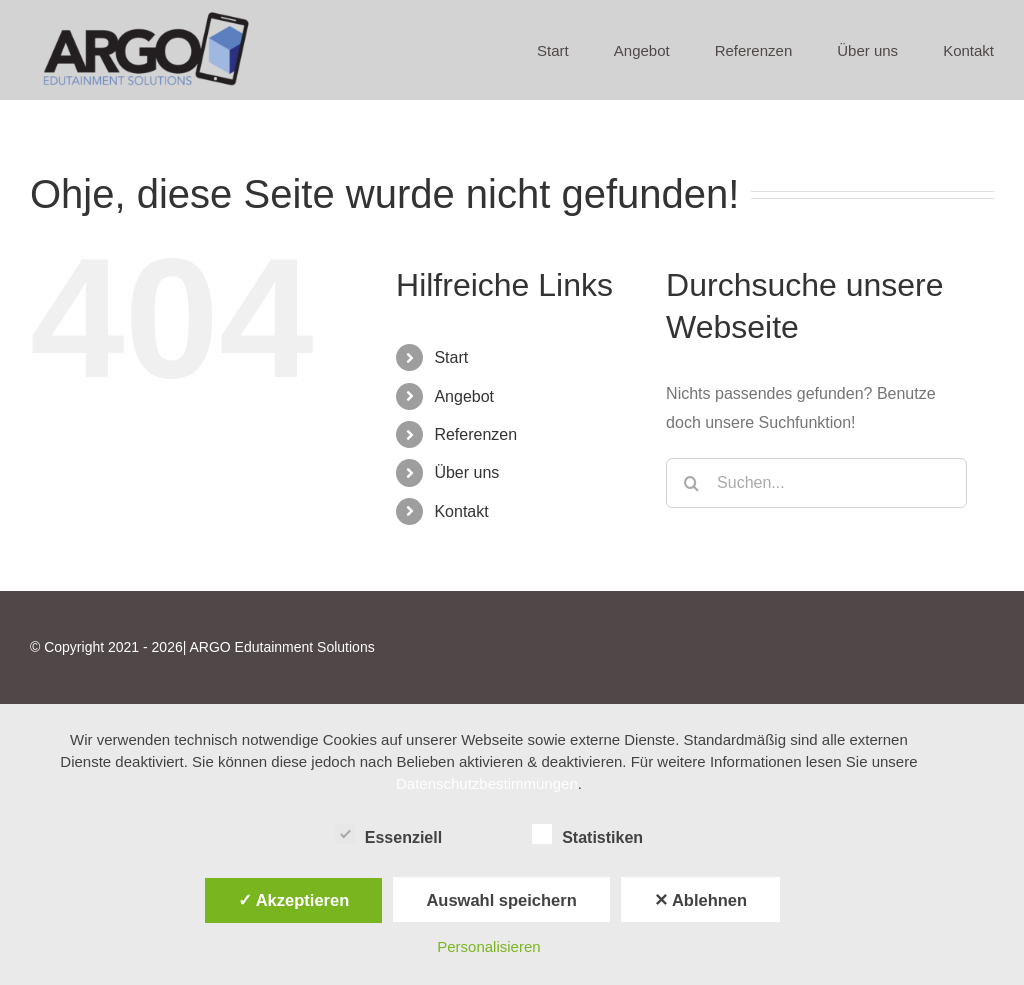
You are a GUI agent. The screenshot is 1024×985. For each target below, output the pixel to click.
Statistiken (587, 835)
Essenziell (388, 835)
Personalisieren (488, 946)
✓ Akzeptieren (294, 900)
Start (451, 357)
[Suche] (691, 483)
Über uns (466, 472)
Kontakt (461, 511)
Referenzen (475, 434)
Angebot (464, 396)
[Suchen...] (816, 483)
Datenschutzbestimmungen (487, 783)
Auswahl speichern (501, 900)
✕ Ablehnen (700, 900)
